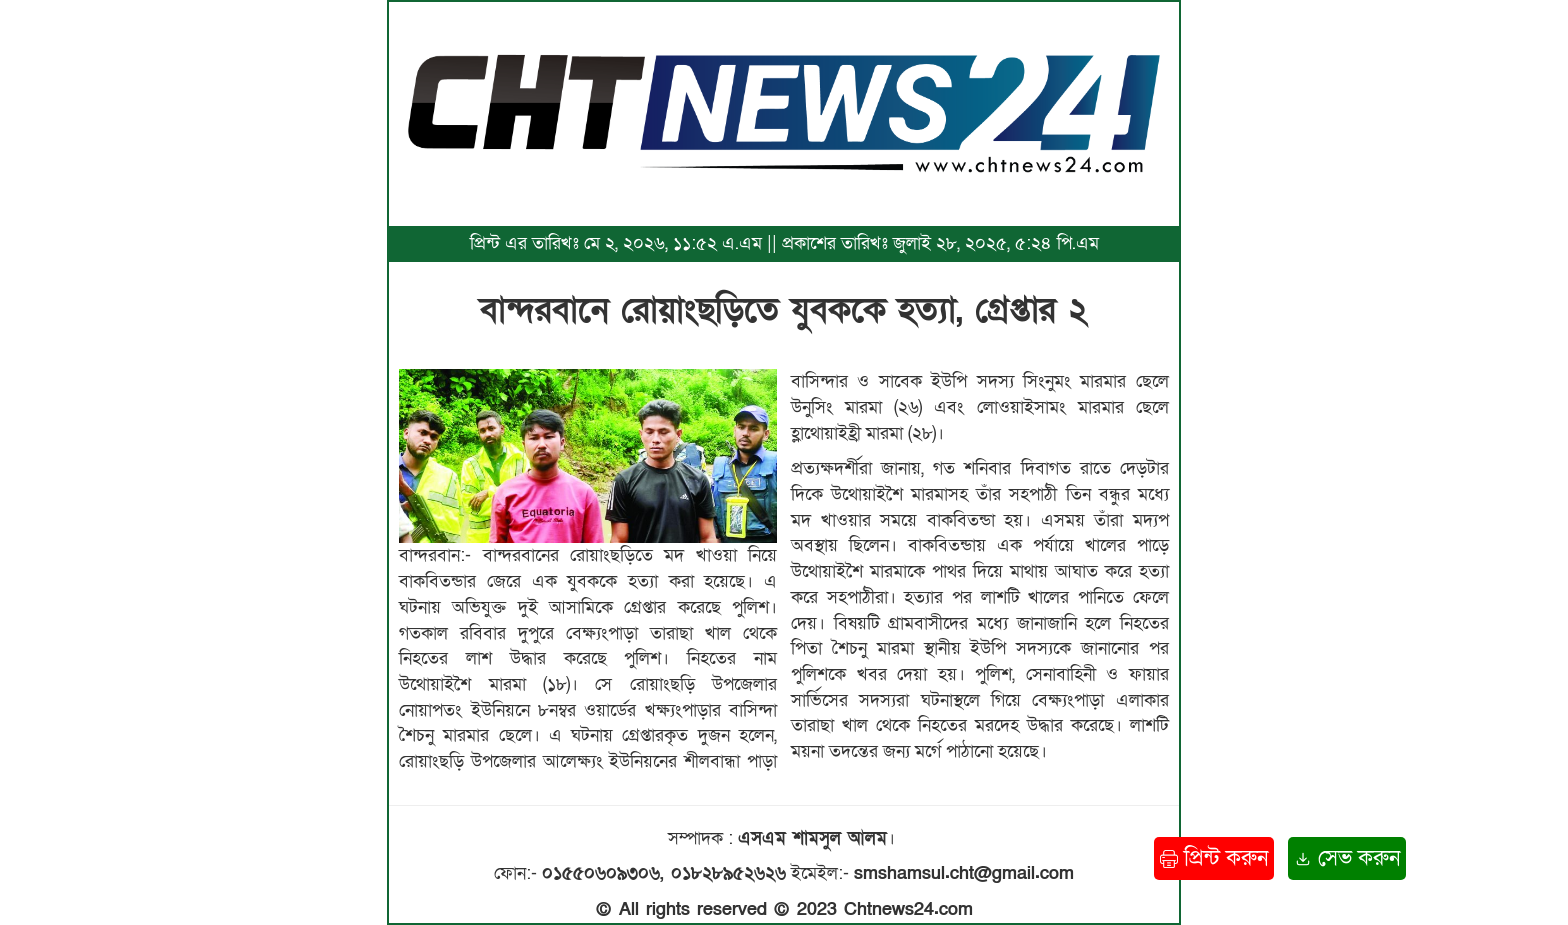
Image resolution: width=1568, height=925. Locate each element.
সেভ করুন (1347, 858)
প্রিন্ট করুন (1214, 858)
